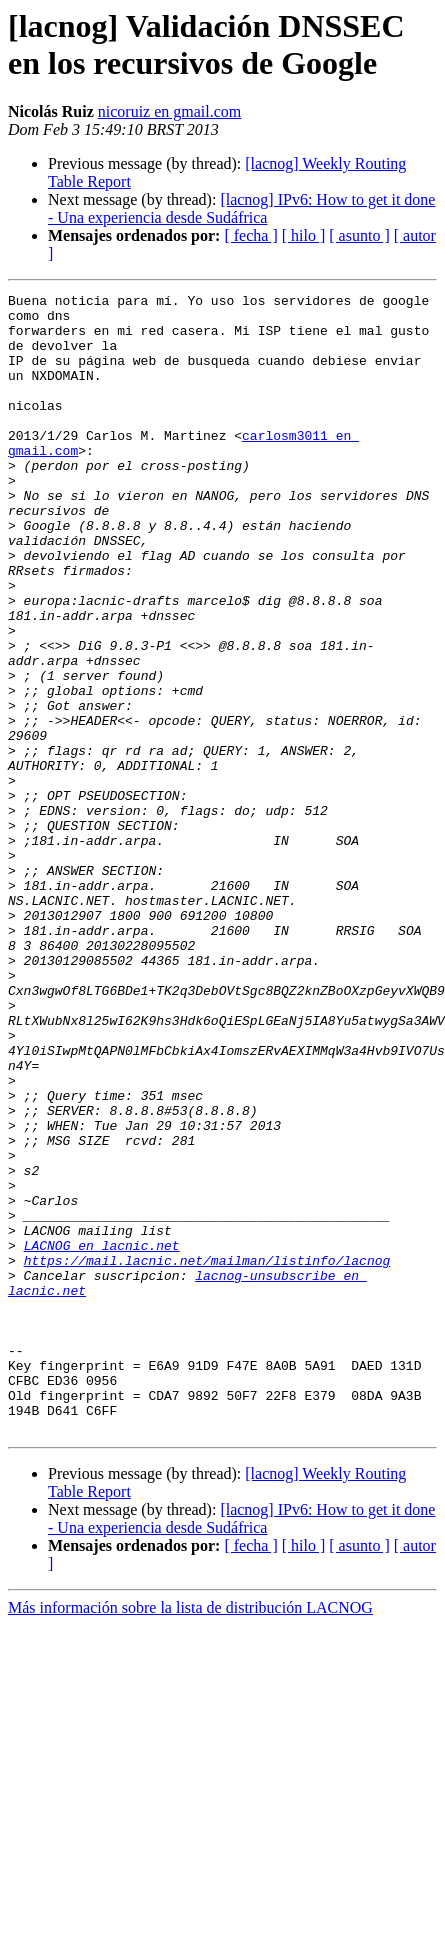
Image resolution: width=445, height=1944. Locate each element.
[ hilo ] (304, 235)
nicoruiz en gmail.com (170, 111)
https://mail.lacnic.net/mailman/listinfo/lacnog (207, 1455)
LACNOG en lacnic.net (102, 1437)
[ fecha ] (250, 235)
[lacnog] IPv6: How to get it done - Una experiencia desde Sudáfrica (241, 208)
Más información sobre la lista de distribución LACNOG (190, 1835)
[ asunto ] (359, 235)
